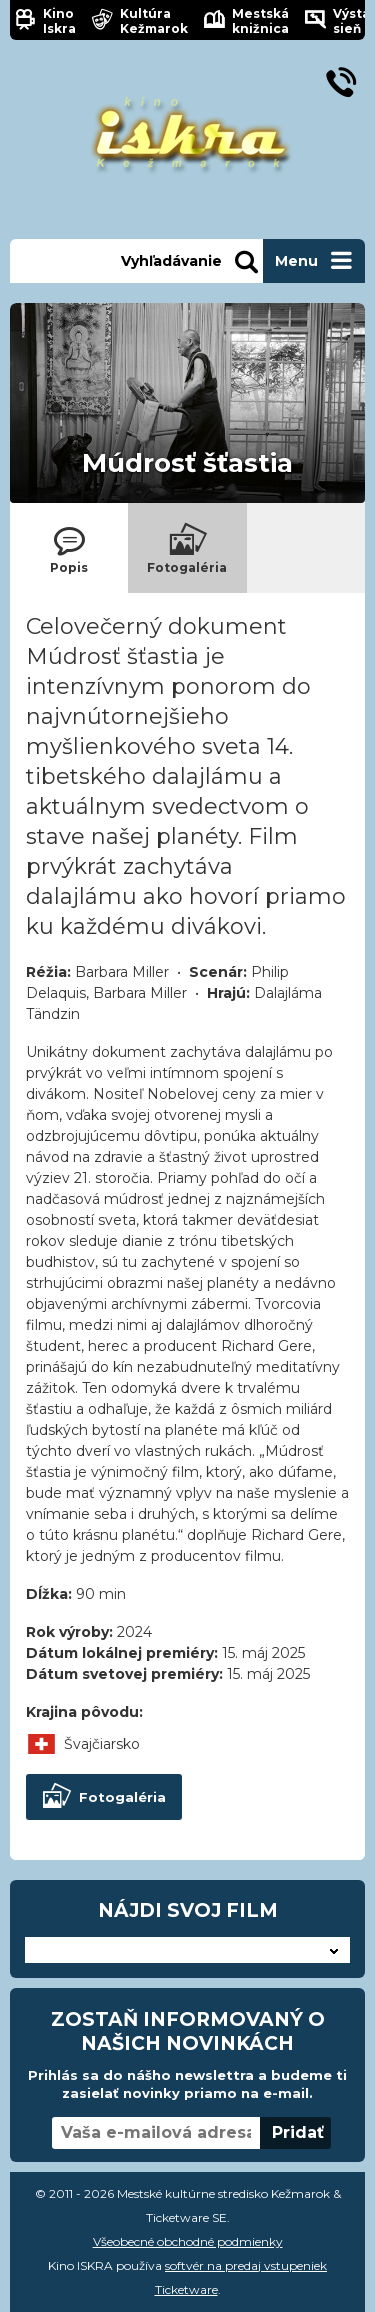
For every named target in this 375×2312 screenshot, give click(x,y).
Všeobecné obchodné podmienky (188, 2241)
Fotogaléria (103, 1797)
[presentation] (69, 548)
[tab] (69, 548)
